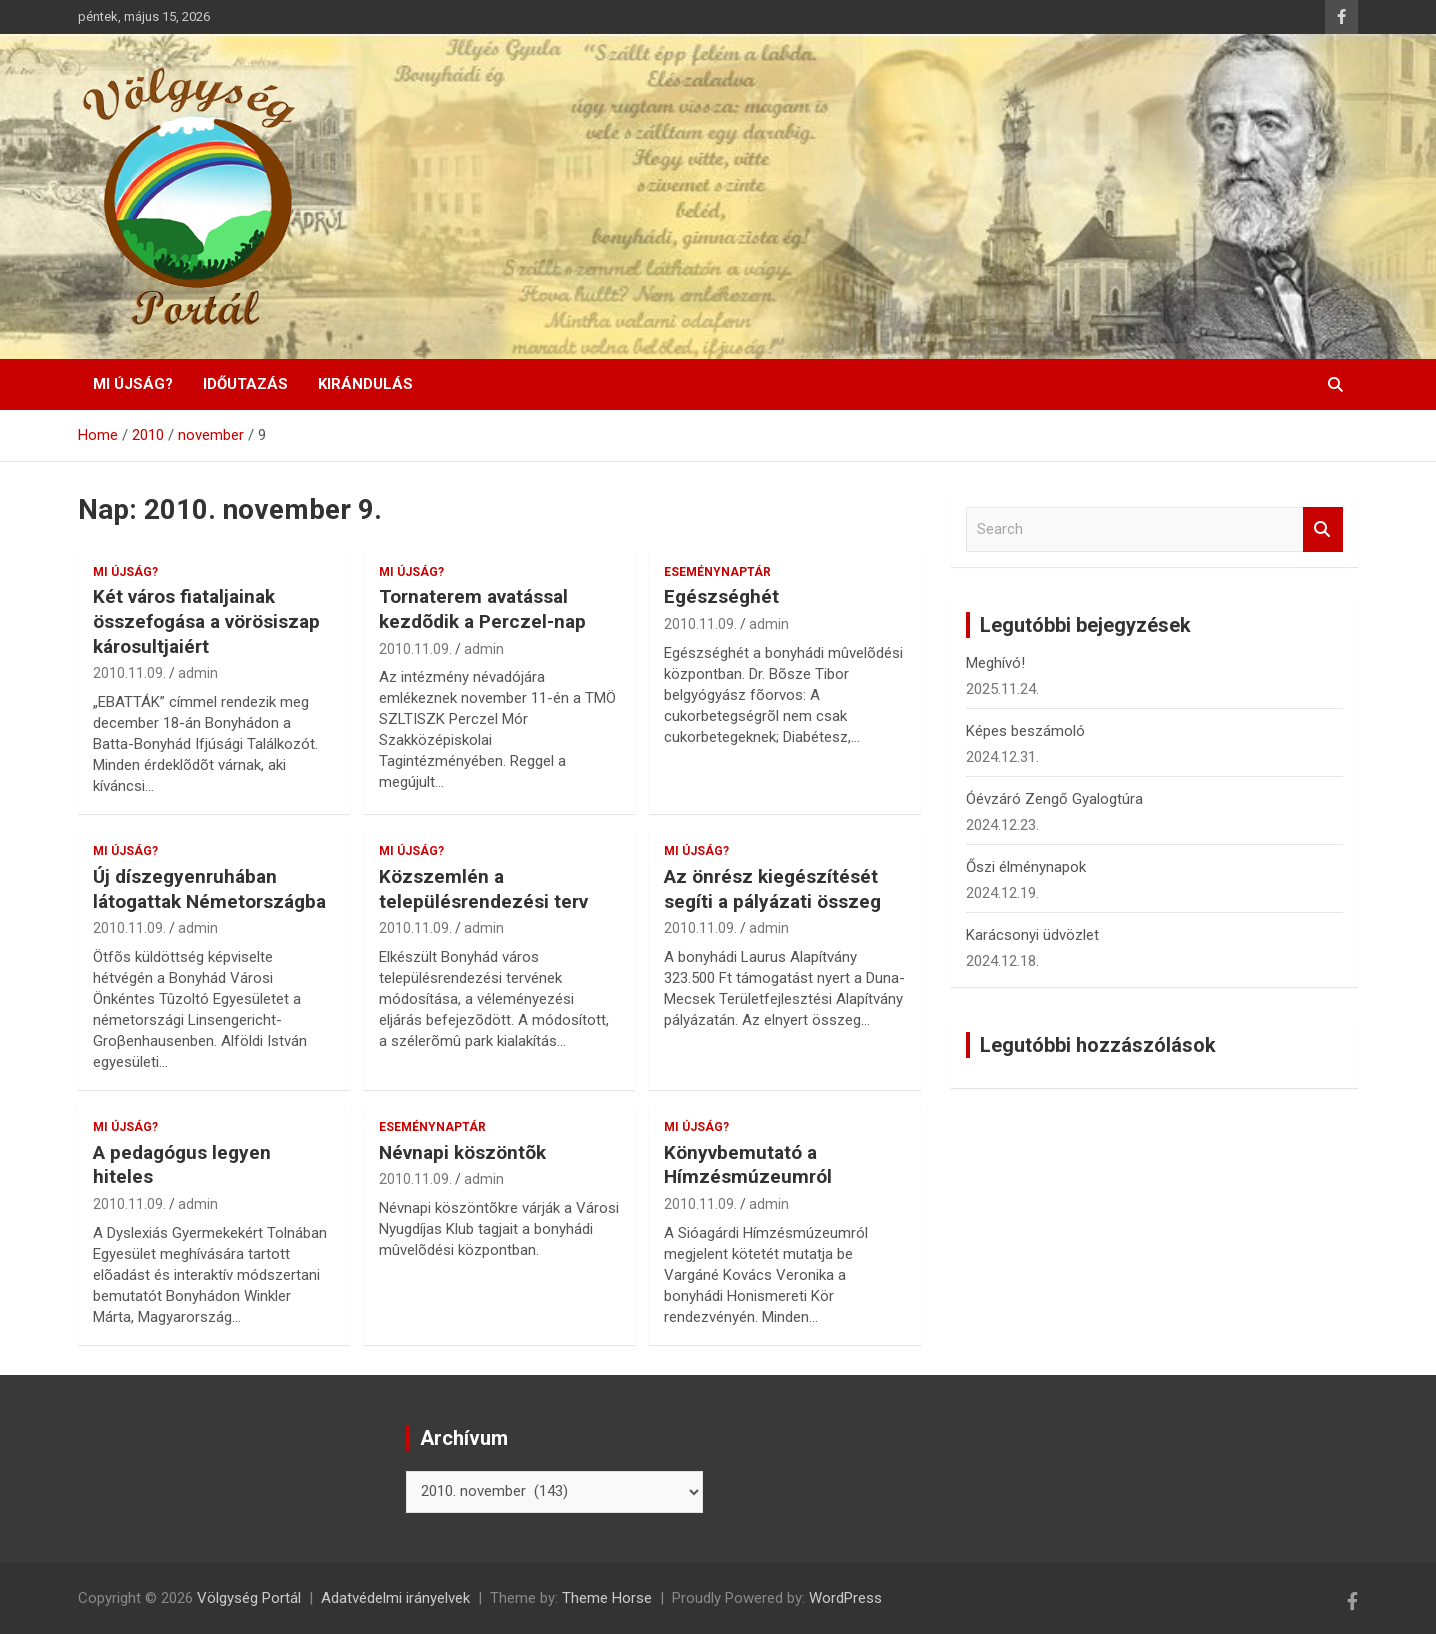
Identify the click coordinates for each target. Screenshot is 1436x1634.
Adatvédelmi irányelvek (395, 1598)
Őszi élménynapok (1026, 867)
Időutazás (245, 384)
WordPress (845, 1598)
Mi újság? (133, 384)
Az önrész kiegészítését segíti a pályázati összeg (772, 889)
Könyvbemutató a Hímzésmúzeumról (748, 1165)
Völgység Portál (249, 1598)
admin (198, 673)
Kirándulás (365, 384)
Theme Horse (607, 1598)
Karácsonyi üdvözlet (1032, 935)
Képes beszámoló (1025, 731)
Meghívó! (995, 663)
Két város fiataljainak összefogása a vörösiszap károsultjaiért (206, 621)
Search (1323, 529)
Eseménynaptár (717, 572)
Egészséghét (721, 596)
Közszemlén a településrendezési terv (483, 889)
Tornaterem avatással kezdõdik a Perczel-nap (482, 609)
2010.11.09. (129, 673)
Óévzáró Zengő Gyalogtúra (1054, 799)
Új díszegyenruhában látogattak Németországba (209, 889)
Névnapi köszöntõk (462, 1152)
